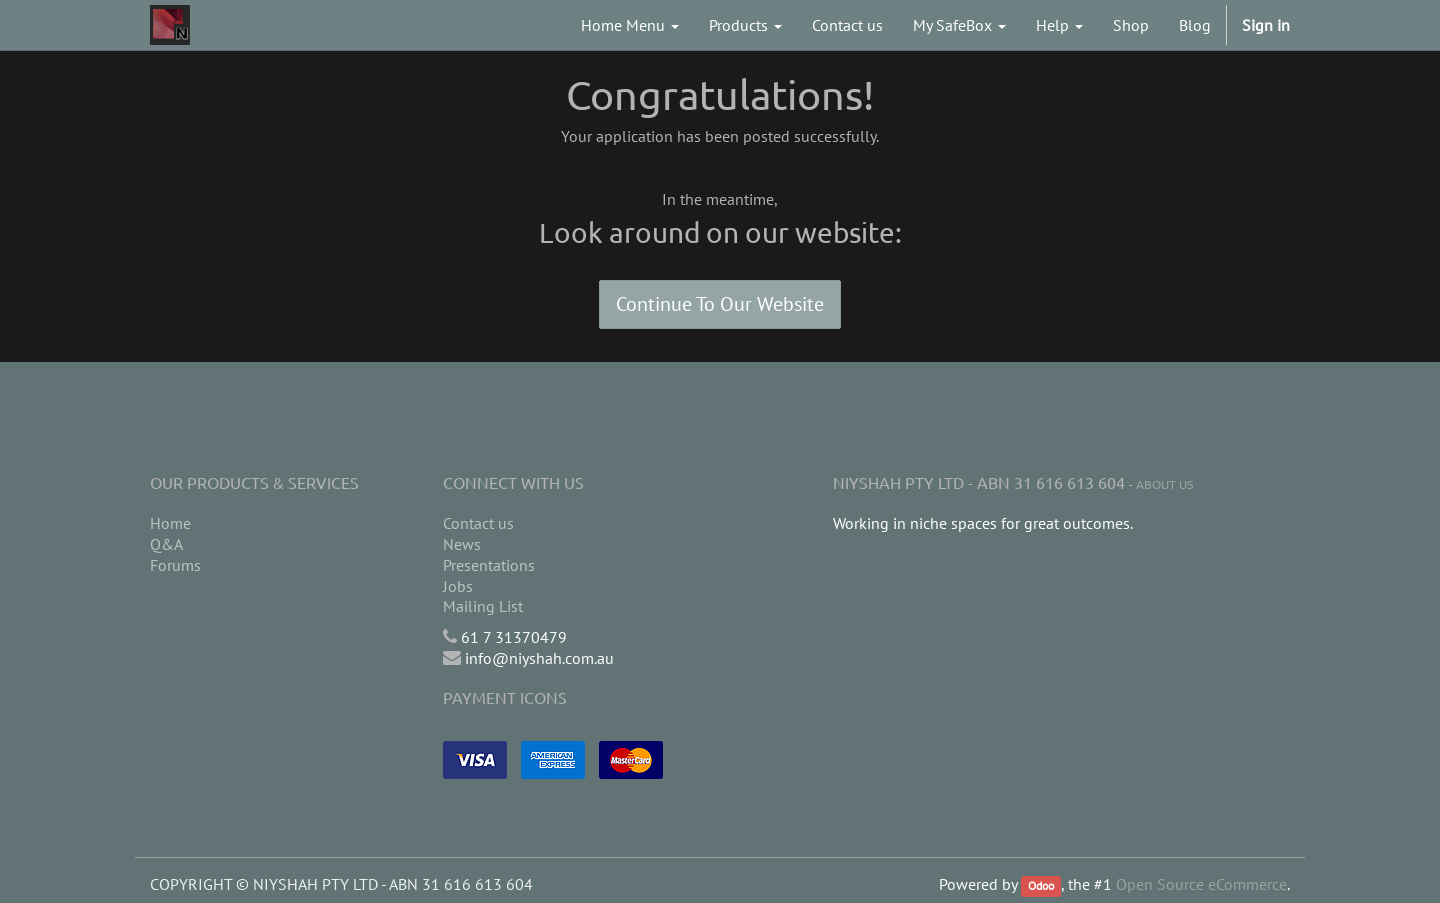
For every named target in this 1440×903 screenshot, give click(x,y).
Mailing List (483, 606)
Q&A (166, 544)
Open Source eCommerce (1201, 884)
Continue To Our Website (720, 304)
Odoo (1041, 885)
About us (1164, 484)
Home (170, 523)
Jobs (458, 586)
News (462, 544)
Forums (175, 565)
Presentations (489, 565)
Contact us (478, 523)
